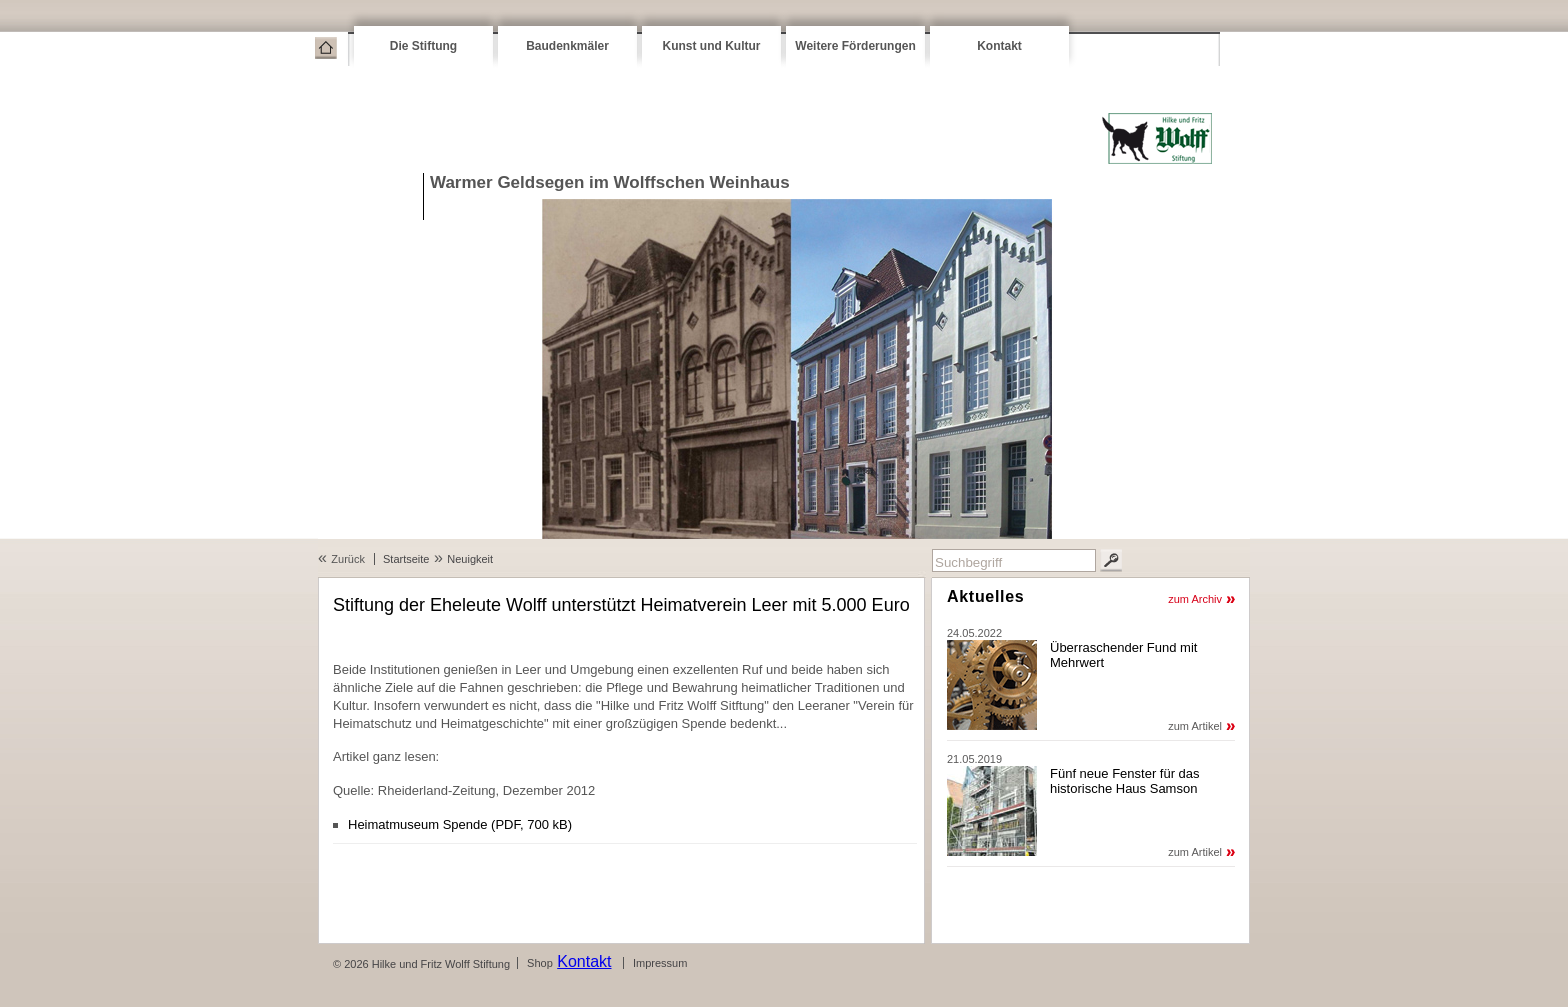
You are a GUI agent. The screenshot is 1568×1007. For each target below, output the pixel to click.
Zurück (348, 559)
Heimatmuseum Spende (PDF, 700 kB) (460, 824)
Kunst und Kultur (712, 46)
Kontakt (999, 46)
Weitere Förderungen (855, 46)
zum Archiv (1195, 599)
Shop (540, 963)
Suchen (1111, 560)
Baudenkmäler (567, 46)
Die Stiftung (423, 46)
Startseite (326, 48)
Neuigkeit (470, 559)
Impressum (660, 963)
